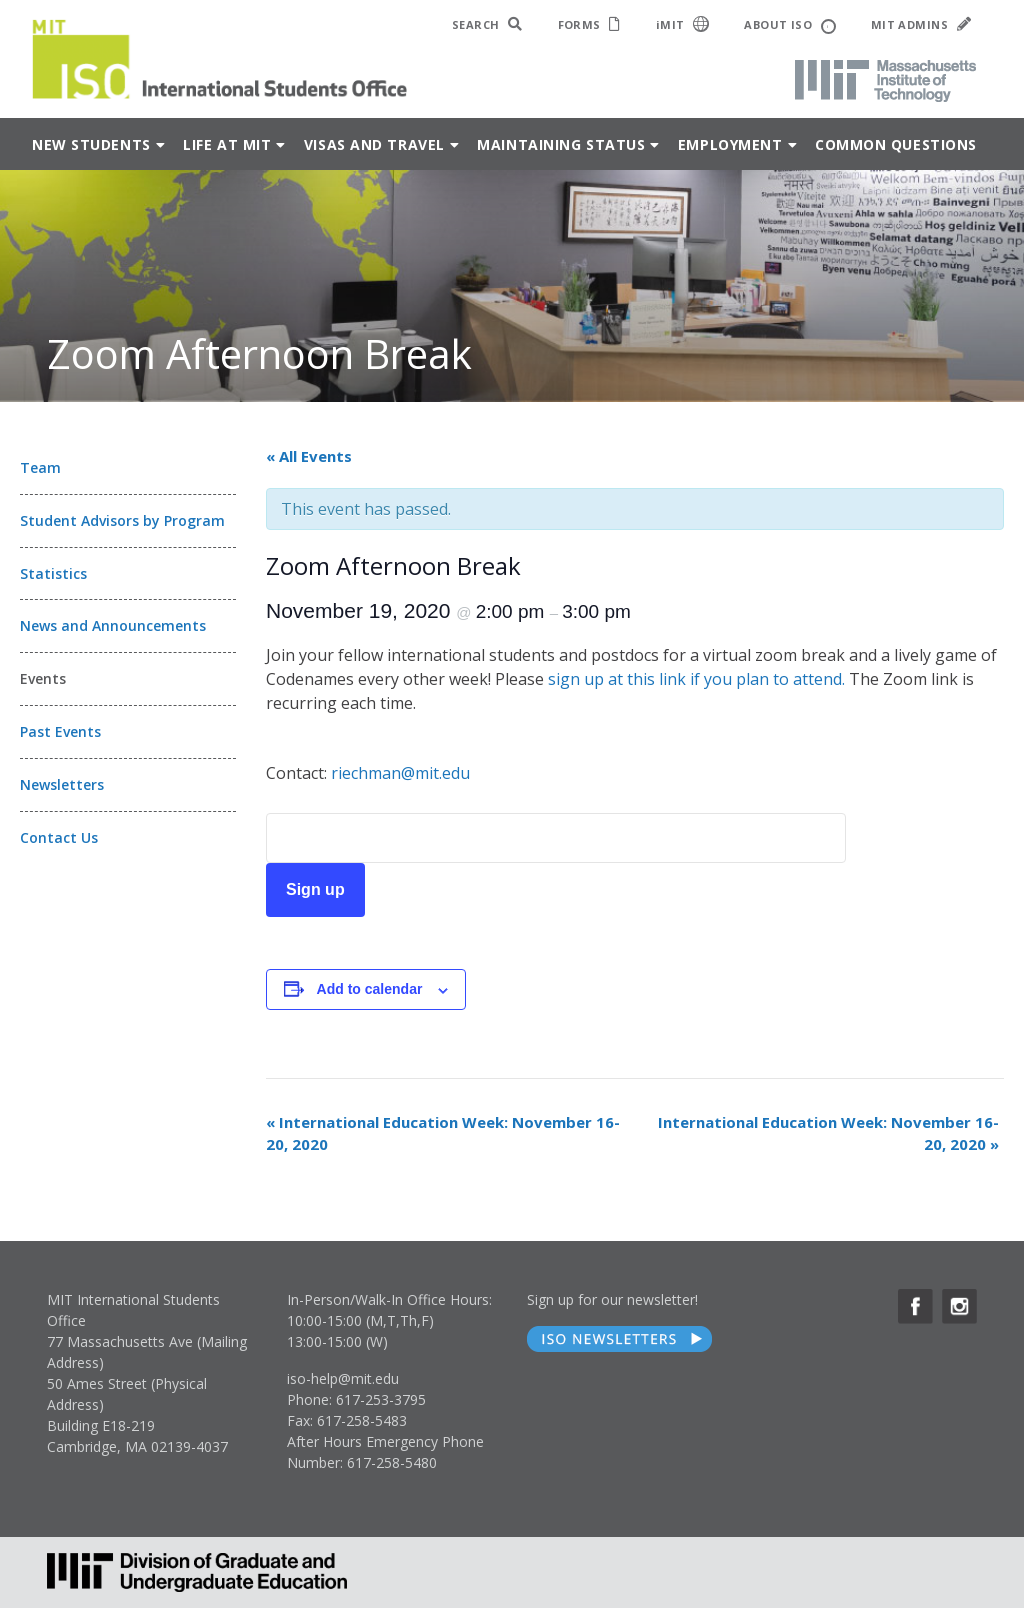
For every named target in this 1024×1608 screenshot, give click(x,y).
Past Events (60, 731)
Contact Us (59, 837)
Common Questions (896, 144)
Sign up (315, 889)
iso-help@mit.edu (343, 1378)
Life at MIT (227, 144)
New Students (91, 144)
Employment (730, 144)
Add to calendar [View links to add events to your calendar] (370, 989)
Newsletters (62, 784)
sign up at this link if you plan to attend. (696, 679)
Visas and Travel (374, 144)
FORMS (589, 24)
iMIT (683, 24)
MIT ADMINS (921, 24)
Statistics (53, 573)
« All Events (309, 456)
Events (43, 678)
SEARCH (487, 24)
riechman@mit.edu (400, 773)
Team (40, 467)
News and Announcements (113, 625)
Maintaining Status (561, 144)
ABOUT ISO (789, 25)
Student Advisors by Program (122, 520)
